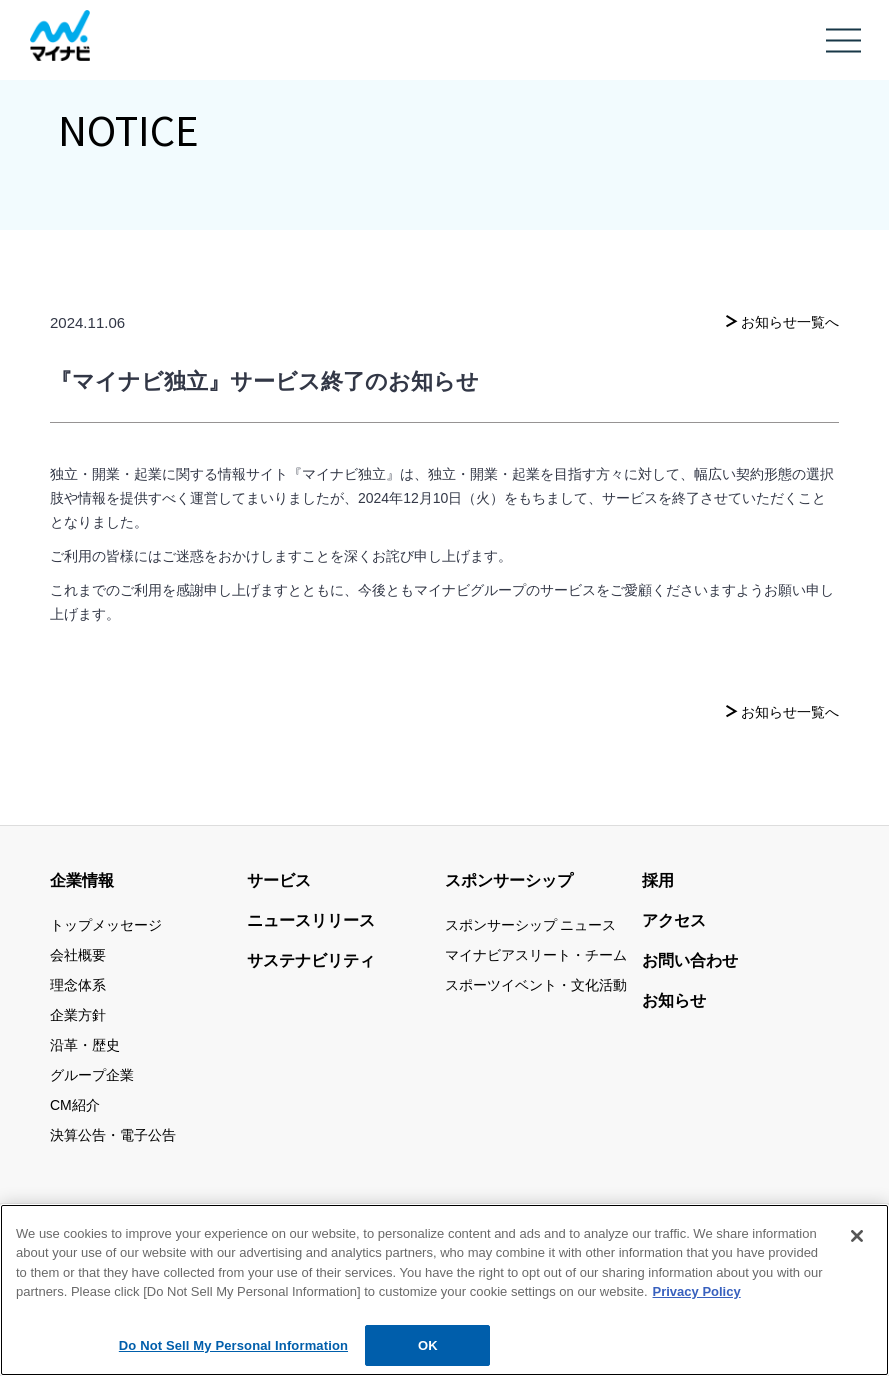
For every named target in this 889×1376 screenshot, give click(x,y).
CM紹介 (75, 1105)
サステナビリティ (311, 960)
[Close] (857, 1245)
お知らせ (674, 1000)
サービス (279, 880)
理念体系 (78, 985)
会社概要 (78, 955)
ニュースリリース (311, 920)
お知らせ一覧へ (790, 322)
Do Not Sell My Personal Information (233, 1354)
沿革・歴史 (85, 1045)
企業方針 (78, 1015)
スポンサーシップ (509, 880)
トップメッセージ (106, 925)
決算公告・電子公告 (113, 1135)
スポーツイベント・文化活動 (536, 985)
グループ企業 (92, 1075)
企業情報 (82, 880)
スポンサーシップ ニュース (531, 925)
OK (428, 1354)
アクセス (674, 920)
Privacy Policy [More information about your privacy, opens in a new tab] (697, 1300)
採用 (658, 880)
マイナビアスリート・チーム (536, 955)
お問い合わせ (690, 960)
